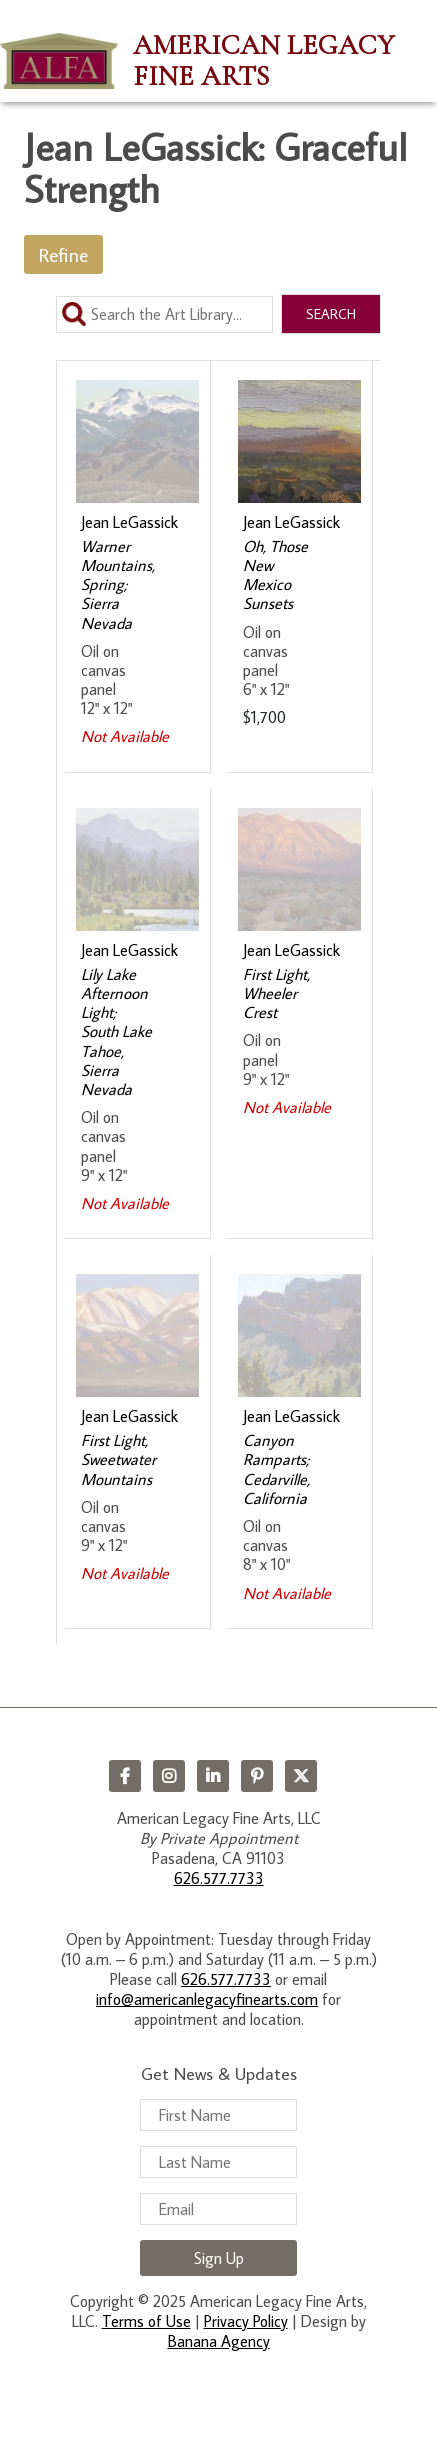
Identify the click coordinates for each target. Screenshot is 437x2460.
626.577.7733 (219, 1878)
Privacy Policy (246, 2321)
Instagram (169, 1776)
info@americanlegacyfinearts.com (207, 1999)
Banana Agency (219, 2341)
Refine (63, 254)
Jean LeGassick (129, 522)
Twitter (301, 1776)
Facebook (125, 1776)
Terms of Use (146, 2321)
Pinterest (257, 1776)
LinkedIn (213, 1776)
